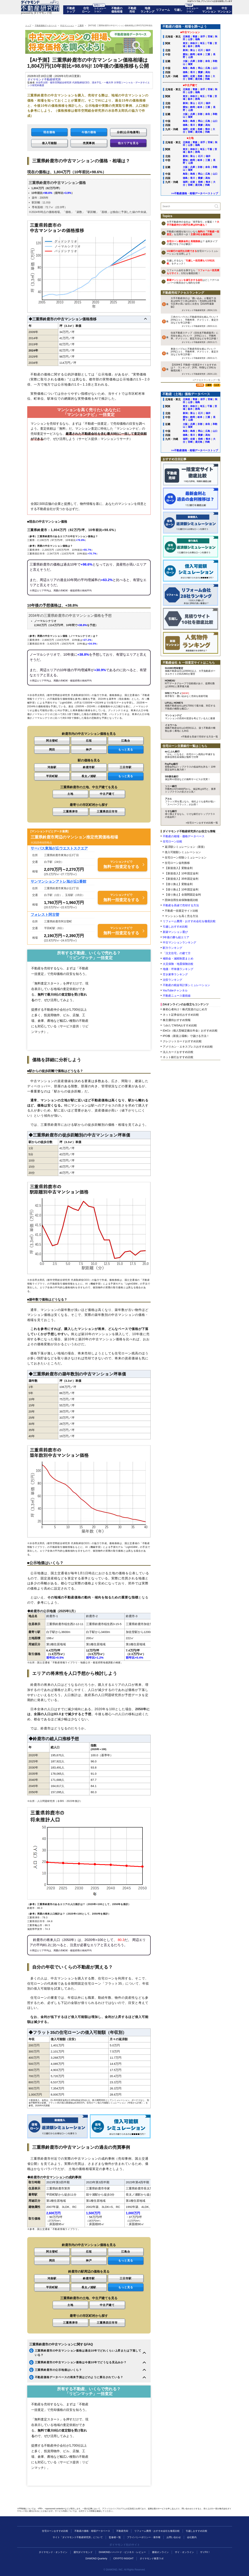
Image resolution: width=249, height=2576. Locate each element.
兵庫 (192, 61)
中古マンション (224, 10)
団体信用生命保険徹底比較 (181, 900)
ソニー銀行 (191, 789)
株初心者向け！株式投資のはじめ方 (185, 1009)
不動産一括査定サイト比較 (181, 910)
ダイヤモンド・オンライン (53, 2552)
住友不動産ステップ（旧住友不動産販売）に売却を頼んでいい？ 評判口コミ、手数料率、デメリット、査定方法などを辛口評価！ (194, 337)
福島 (197, 39)
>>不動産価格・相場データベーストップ (194, 193)
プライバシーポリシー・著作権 (143, 2537)
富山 (192, 50)
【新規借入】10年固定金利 (182, 873)
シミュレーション (100, 10)
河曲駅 (51, 767)
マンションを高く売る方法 (181, 916)
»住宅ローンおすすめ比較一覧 (202, 822)
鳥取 (185, 68)
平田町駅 (52, 776)
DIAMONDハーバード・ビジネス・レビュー (122, 2552)
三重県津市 (70, 811)
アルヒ (191, 801)
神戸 (89, 749)
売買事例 (89, 143)
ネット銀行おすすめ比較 (178, 1057)
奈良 (207, 61)
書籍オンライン (160, 2552)
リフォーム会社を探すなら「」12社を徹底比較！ (193, 271)
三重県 (81, 25)
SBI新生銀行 (191, 778)
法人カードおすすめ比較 (178, 1052)
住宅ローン (86, 10)
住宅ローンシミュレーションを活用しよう (192, 252)
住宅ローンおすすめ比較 (55, 2531)
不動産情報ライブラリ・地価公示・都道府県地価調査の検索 (86, 1662)
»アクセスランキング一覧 (206, 380)
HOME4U (191, 683)
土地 (70, 793)
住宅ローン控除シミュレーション (185, 857)
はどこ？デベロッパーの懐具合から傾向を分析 (193, 281)
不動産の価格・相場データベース (92, 2531)
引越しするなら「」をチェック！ (191, 262)
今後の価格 (88, 132)
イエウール (191, 728)
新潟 (185, 50)
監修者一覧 (115, 2537)
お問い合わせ (174, 2537)
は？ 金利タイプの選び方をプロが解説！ (192, 242)
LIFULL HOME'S (191, 705)
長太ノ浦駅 (88, 776)
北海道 (186, 36)
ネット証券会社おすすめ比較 (181, 1014)
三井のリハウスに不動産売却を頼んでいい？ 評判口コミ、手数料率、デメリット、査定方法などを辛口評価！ (194, 321)
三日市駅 (126, 767)
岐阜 (200, 54)
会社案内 (192, 2537)
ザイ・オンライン (184, 2552)
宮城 (210, 36)
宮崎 (190, 79)
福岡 (185, 76)
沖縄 (207, 79)
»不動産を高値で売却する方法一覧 (199, 736)
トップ (28, 25)
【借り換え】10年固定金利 (182, 889)
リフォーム (163, 9)
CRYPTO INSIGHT (123, 2558)
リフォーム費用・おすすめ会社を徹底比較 (157, 2531)
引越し (178, 9)
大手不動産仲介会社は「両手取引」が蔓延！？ (193, 223)
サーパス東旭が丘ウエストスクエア (59, 848)
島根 (192, 68)
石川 (200, 50)
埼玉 (202, 43)
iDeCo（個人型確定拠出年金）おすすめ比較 (190, 1030)
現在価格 (49, 132)
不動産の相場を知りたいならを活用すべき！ (193, 233)
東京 (185, 43)
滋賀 (190, 64)
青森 (195, 36)
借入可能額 (49, 143)
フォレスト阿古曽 (45, 915)
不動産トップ (71, 10)
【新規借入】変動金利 (179, 868)
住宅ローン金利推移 (177, 862)
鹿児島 (198, 79)
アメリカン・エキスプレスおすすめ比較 (188, 1046)
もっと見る (125, 749)
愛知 (185, 54)
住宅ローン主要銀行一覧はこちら (185, 746)
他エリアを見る (128, 143)
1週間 (208, 385)
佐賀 (192, 76)
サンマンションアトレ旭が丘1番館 (58, 881)
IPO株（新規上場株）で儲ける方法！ (186, 1035)
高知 (207, 72)
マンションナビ (191, 717)
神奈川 (193, 43)
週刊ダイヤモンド (83, 2552)
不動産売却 (132, 10)
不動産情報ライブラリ (65, 2229)
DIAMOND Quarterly (96, 2558)
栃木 (190, 46)
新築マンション (209, 10)
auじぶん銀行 (191, 754)
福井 (208, 50)
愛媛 (200, 72)
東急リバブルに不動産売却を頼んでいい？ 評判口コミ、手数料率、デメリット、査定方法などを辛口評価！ (194, 353)
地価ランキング (147, 10)
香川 (192, 72)
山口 (215, 68)
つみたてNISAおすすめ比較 (180, 1025)
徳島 (185, 72)
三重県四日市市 (107, 811)
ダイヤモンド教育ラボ (152, 2558)
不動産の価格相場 (116, 10)
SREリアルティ (191, 695)
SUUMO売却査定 (191, 671)
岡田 (52, 749)
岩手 (202, 36)
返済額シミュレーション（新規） (185, 846)
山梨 (190, 57)
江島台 (125, 740)
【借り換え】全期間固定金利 (183, 894)
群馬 (197, 46)
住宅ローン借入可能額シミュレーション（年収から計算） (115, 2103)
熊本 (207, 76)
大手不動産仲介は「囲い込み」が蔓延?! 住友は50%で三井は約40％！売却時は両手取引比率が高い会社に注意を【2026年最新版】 (194, 304)
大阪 (185, 61)
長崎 (200, 76)
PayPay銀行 (191, 767)
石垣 (89, 740)
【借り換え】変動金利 (179, 884)
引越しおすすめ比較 (196, 2531)
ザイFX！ (205, 2552)
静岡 (192, 54)
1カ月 (216, 385)
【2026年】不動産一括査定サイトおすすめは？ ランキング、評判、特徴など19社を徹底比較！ (194, 369)
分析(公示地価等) (128, 132)
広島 (207, 68)
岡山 (200, 68)
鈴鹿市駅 (89, 767)
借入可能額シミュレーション (183, 852)
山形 (190, 39)
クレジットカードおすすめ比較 (182, 1041)
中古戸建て (107, 793)
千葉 (209, 43)
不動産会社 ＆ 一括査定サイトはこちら (189, 662)
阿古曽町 (52, 740)
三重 (207, 54)
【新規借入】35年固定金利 (182, 878)
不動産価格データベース (46, 25)
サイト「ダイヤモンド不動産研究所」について (78, 2537)
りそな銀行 (191, 814)
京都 (200, 61)
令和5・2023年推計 (68, 1801)
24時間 (200, 385)
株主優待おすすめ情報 (177, 1020)
